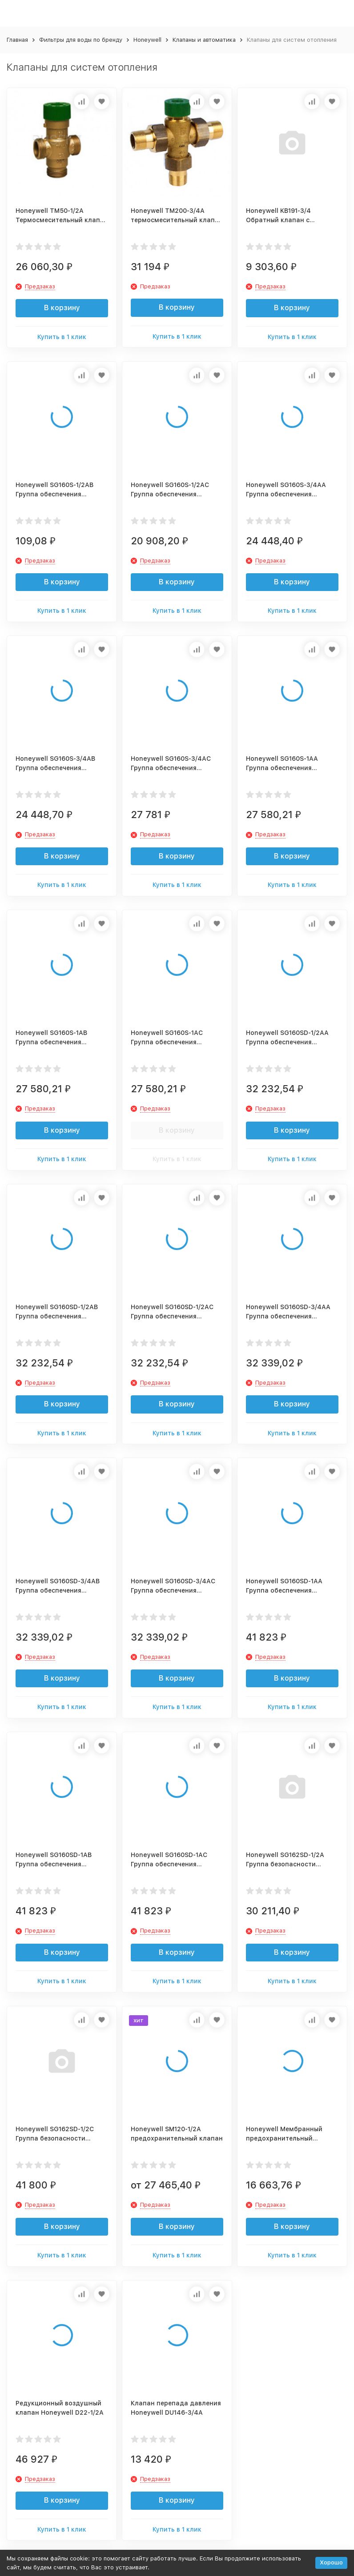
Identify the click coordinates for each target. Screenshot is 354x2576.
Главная (17, 39)
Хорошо (331, 2562)
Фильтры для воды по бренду (80, 39)
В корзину (62, 308)
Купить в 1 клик (61, 336)
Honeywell (147, 39)
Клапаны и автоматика (204, 39)
